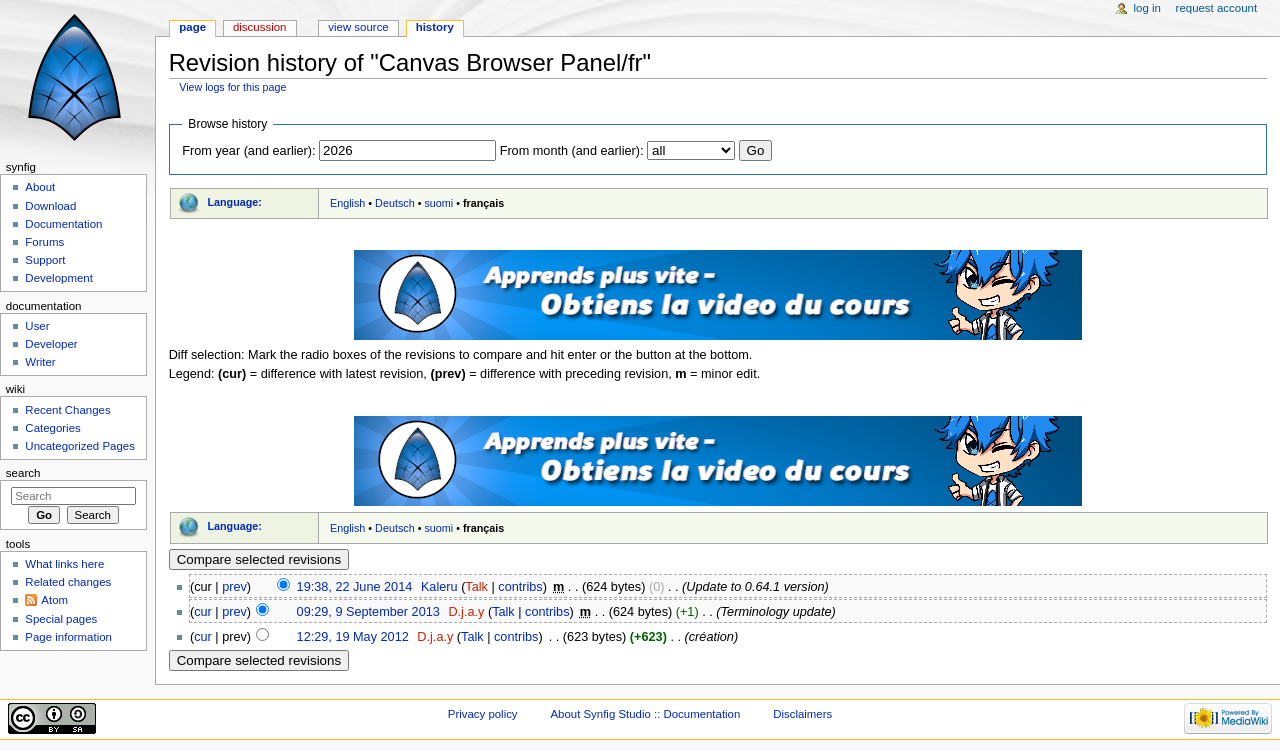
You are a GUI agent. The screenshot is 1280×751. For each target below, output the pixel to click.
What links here (64, 564)
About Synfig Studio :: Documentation (645, 714)
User (37, 326)
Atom (54, 600)
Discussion (259, 27)
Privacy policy (483, 714)
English (347, 203)
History (435, 27)
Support (45, 260)
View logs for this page (232, 87)
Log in (1147, 8)
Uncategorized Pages (80, 446)
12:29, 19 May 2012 (353, 637)
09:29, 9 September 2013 (368, 612)
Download (50, 206)
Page (192, 27)
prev (234, 587)
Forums (44, 242)
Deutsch (395, 203)
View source (358, 27)
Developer (51, 344)
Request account (1217, 8)
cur (203, 612)
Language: (234, 202)
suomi (438, 203)
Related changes (68, 582)
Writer (40, 362)
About (40, 187)
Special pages (61, 619)
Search (23, 473)
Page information (68, 637)
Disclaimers (802, 714)
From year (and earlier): (248, 151)
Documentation (63, 224)
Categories (52, 428)
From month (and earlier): (572, 151)
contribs (520, 587)
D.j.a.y (466, 612)
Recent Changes (67, 410)
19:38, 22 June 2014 (355, 587)
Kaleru (439, 587)
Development (58, 278)
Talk (476, 587)
